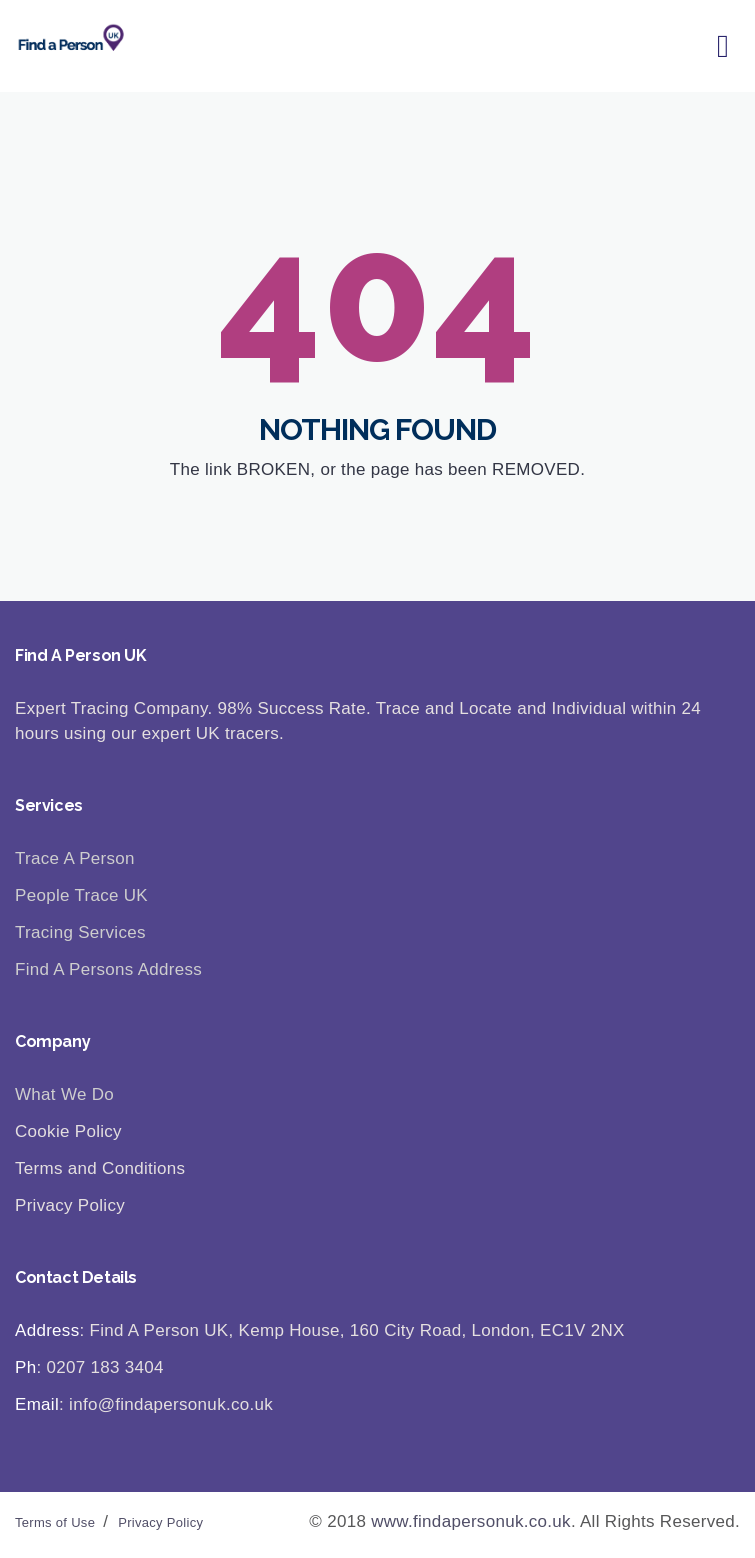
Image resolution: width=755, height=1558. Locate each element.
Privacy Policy (160, 1522)
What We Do (64, 1094)
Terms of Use (55, 1522)
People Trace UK (81, 895)
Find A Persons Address (108, 969)
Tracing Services (80, 932)
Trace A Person (75, 858)
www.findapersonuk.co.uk (471, 1521)
